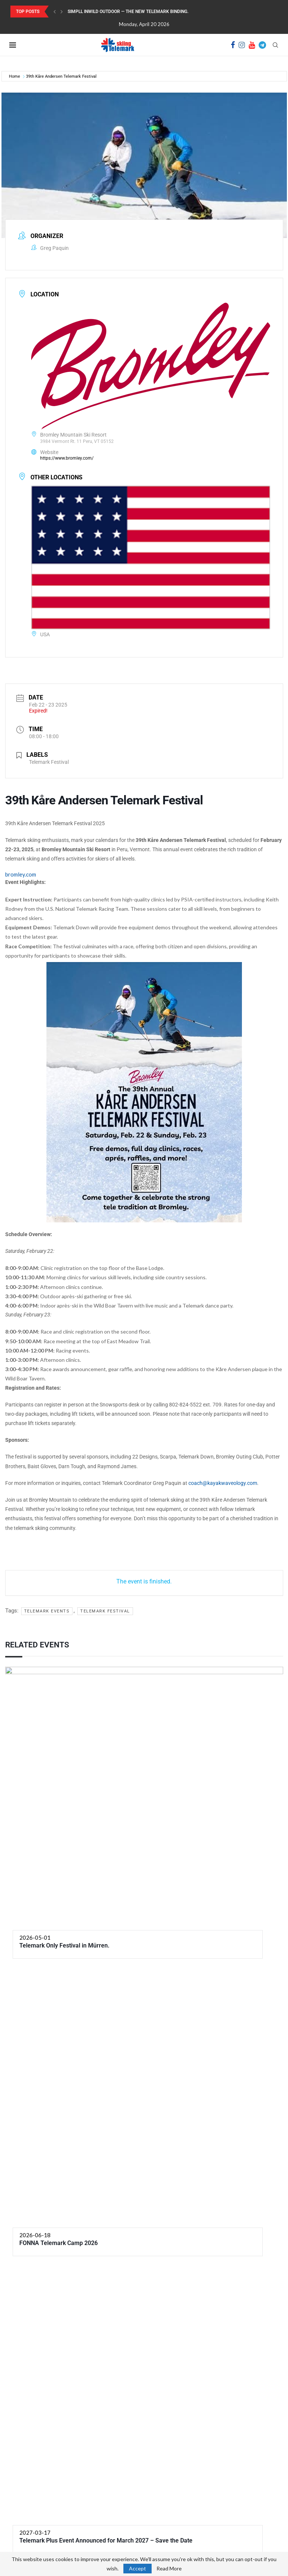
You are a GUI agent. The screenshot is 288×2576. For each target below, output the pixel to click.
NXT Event (257, 2306)
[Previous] (55, 11)
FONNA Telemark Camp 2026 (58, 2243)
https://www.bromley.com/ (67, 458)
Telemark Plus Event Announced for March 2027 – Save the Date (105, 2269)
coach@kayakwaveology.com (222, 1483)
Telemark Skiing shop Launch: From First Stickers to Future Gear (237, 2522)
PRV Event (31, 2306)
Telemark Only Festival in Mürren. (64, 1945)
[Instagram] (242, 45)
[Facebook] (233, 45)
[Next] (62, 11)
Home (14, 76)
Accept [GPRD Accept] (137, 2568)
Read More (169, 2568)
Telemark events (47, 1611)
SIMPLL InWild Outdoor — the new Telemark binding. (128, 11)
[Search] (275, 45)
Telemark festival (105, 1611)
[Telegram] (262, 45)
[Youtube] (252, 45)
